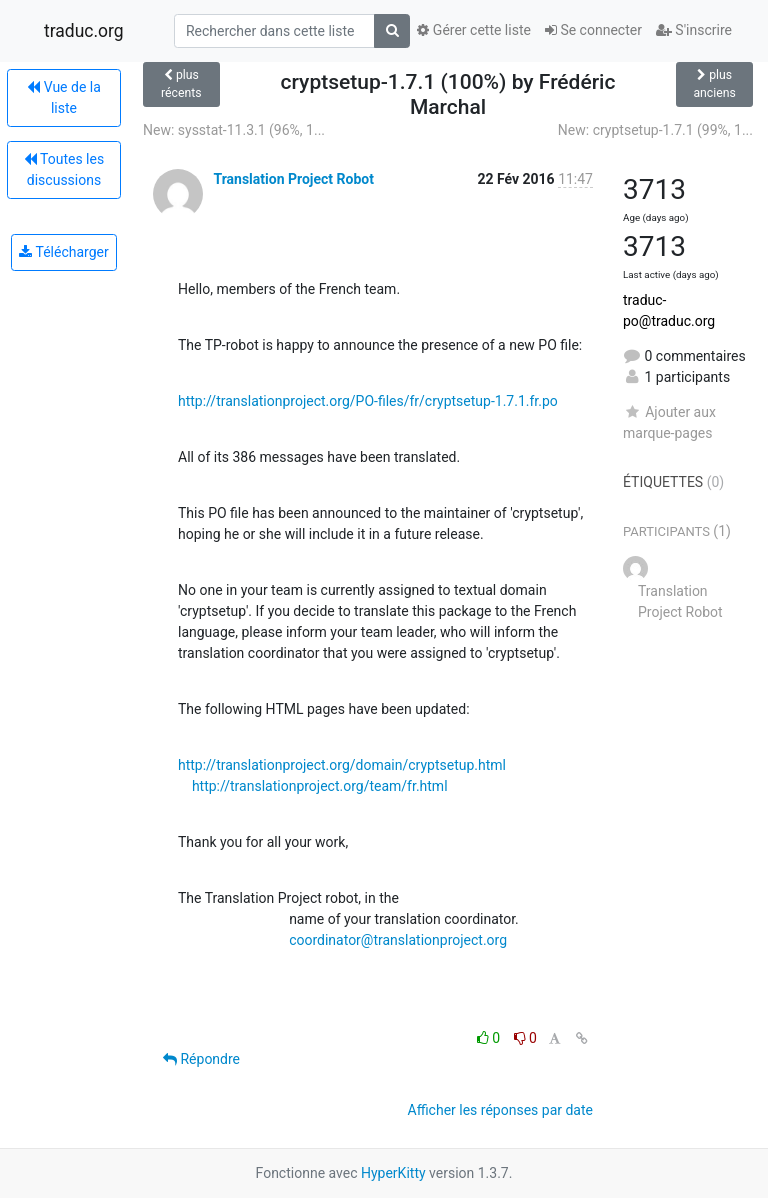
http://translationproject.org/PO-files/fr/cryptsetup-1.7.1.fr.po (368, 401)
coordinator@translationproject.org (398, 940)
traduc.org (84, 31)
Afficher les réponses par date (500, 1110)
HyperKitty (393, 1173)
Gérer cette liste (474, 30)
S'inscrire (694, 30)
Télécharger (63, 252)
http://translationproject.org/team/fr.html (320, 786)
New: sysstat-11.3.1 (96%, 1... (234, 130)
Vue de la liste (64, 97)
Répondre (201, 1059)
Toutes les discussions (64, 169)
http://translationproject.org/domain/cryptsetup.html (342, 765)
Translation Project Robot (293, 179)
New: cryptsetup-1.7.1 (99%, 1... (655, 130)
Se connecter (593, 30)
